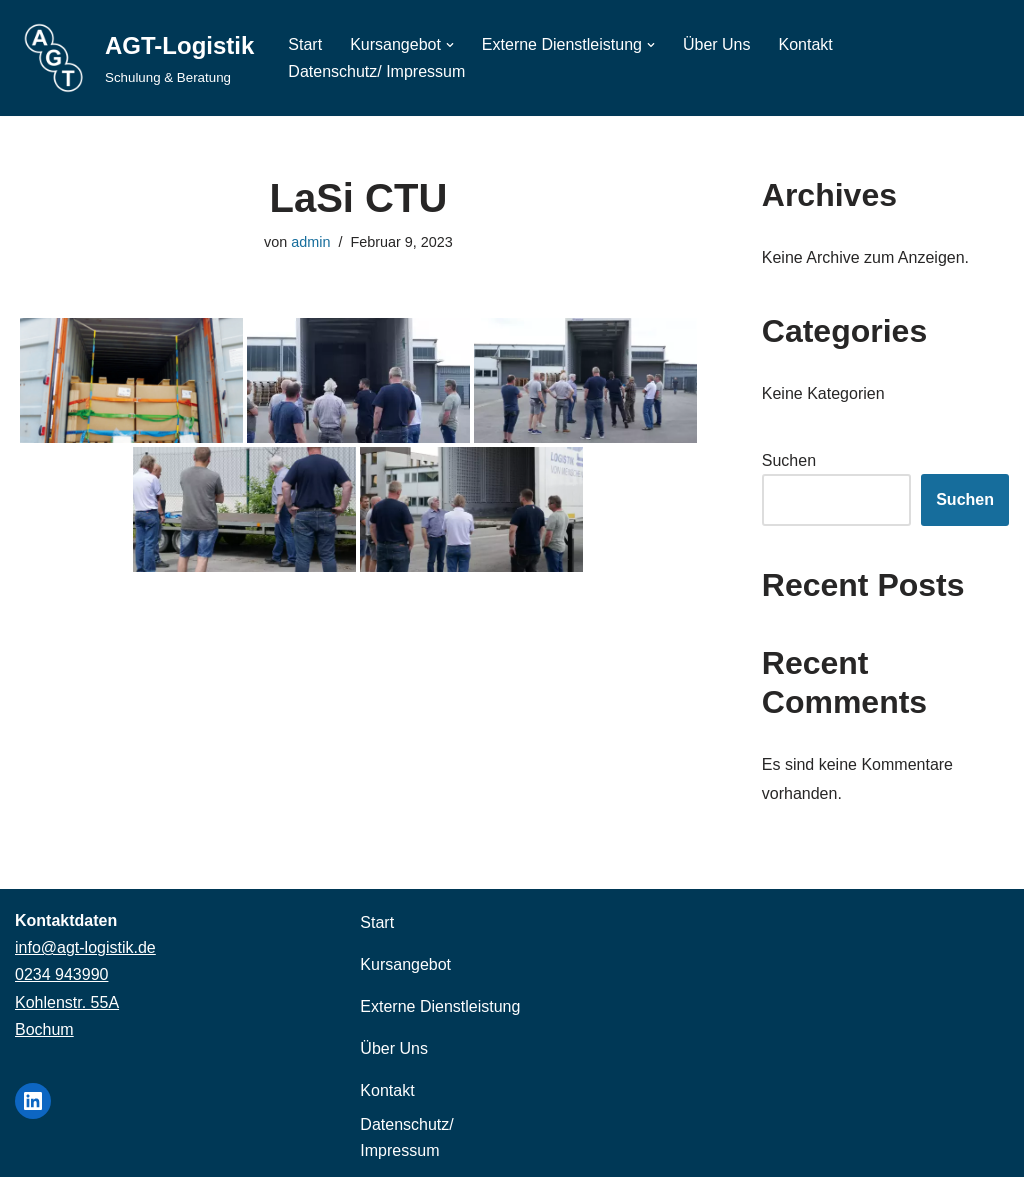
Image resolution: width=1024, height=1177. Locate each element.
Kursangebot (405, 964)
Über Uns (717, 44)
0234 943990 (61, 974)
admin (310, 242)
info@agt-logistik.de (85, 947)
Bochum (44, 1029)
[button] (450, 45)
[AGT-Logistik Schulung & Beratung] (134, 58)
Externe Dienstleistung (440, 1006)
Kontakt (806, 44)
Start (305, 44)
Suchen (789, 460)
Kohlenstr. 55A (67, 1002)
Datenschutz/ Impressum (376, 71)
